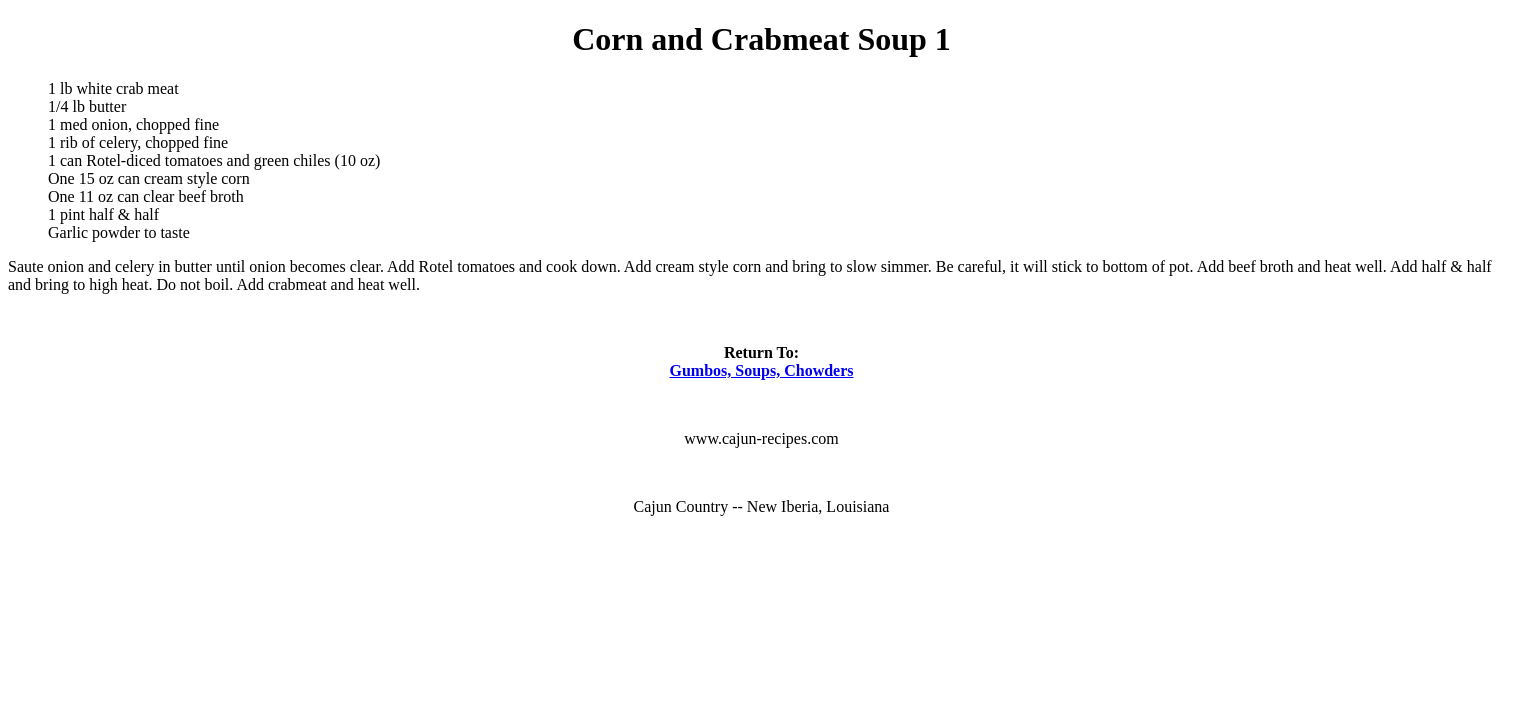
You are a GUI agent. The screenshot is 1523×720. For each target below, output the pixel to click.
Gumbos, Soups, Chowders (761, 370)
